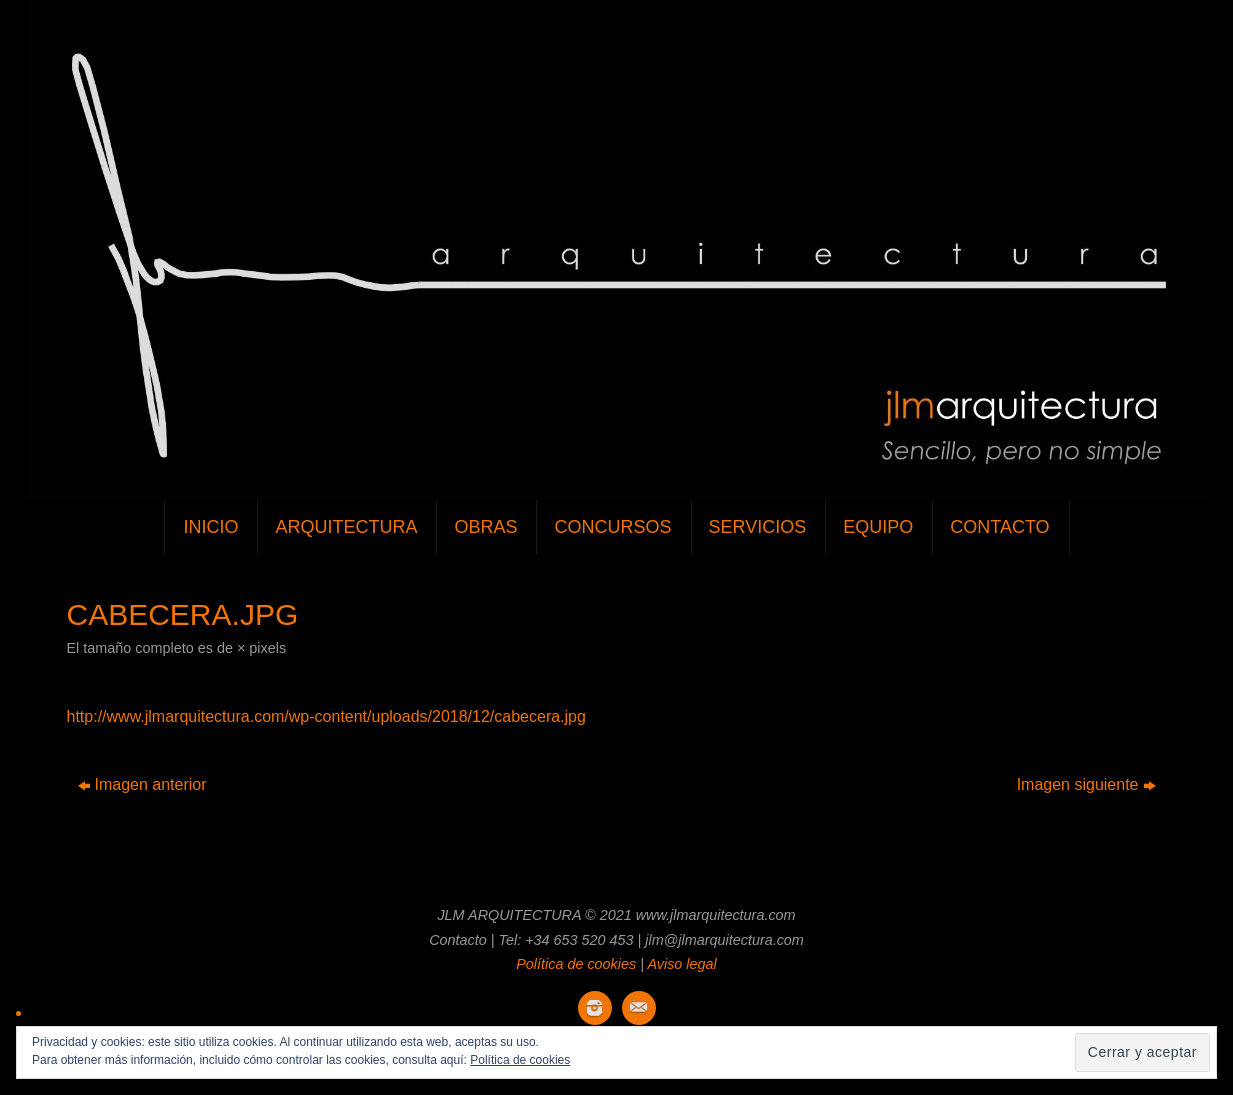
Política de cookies (576, 964)
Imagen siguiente (1086, 784)
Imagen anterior (142, 784)
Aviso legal (681, 964)
